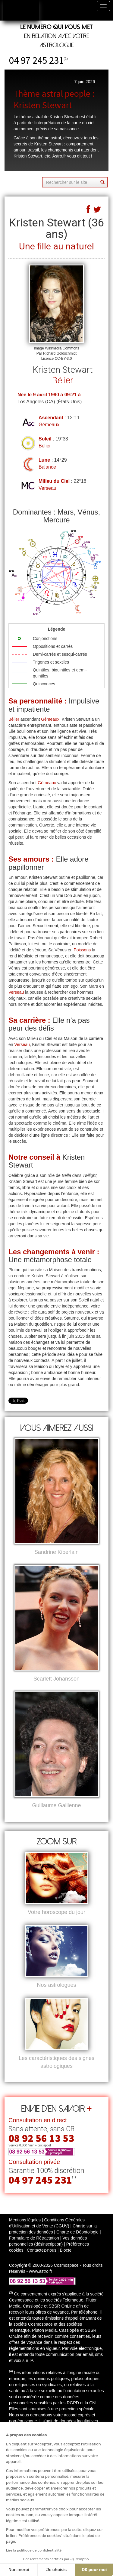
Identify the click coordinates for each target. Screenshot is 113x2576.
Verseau (47, 488)
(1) (66, 58)
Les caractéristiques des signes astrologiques (56, 2062)
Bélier (45, 445)
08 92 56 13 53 (41, 2138)
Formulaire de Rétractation (34, 2238)
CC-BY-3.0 (63, 358)
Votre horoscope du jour (56, 1912)
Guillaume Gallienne (56, 1805)
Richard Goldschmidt (60, 353)
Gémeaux (49, 424)
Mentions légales (25, 2219)
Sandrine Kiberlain (56, 1552)
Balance (47, 466)
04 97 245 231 (36, 60)
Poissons (82, 949)
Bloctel (66, 2250)
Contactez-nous (41, 2250)
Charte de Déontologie (77, 2232)
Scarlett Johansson (56, 1679)
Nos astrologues (56, 1985)
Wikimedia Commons (62, 348)
